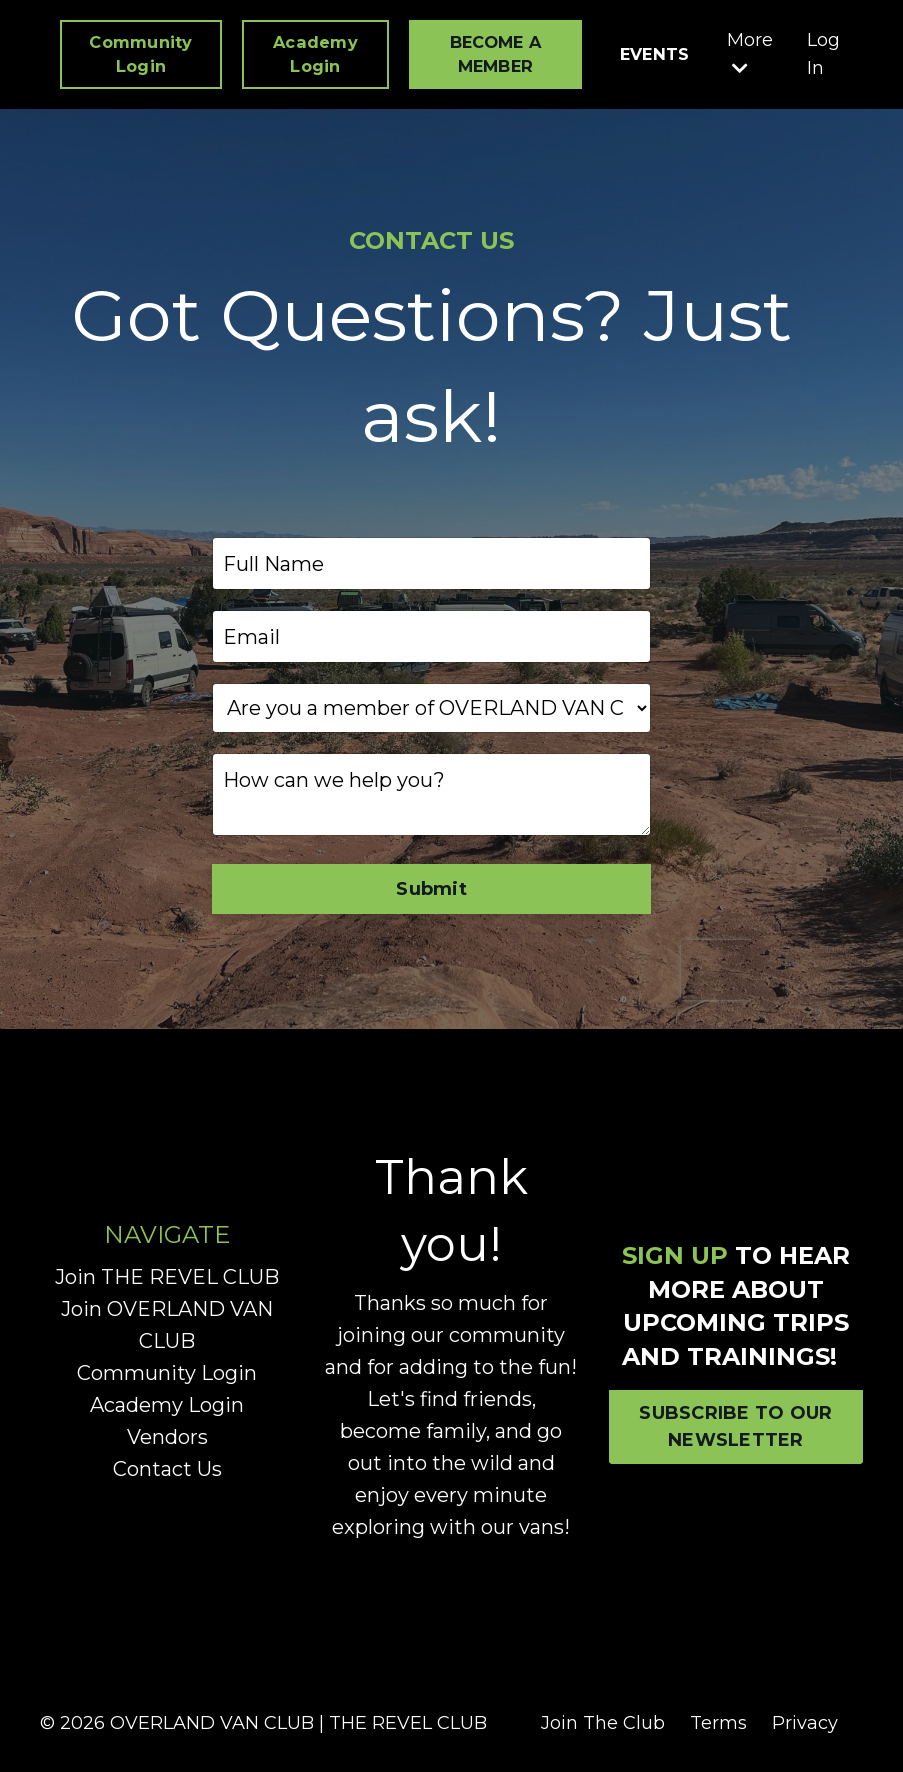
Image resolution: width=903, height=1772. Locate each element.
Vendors (167, 1437)
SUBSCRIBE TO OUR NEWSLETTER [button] (735, 1426)
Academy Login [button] (315, 54)
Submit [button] (431, 889)
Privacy (805, 1723)
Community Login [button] (140, 54)
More (750, 53)
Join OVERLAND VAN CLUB (167, 1325)
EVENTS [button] (655, 54)
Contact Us (167, 1469)
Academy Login (167, 1405)
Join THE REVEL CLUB (167, 1277)
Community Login (167, 1373)
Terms (718, 1723)
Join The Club (603, 1723)
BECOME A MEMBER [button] (495, 54)
